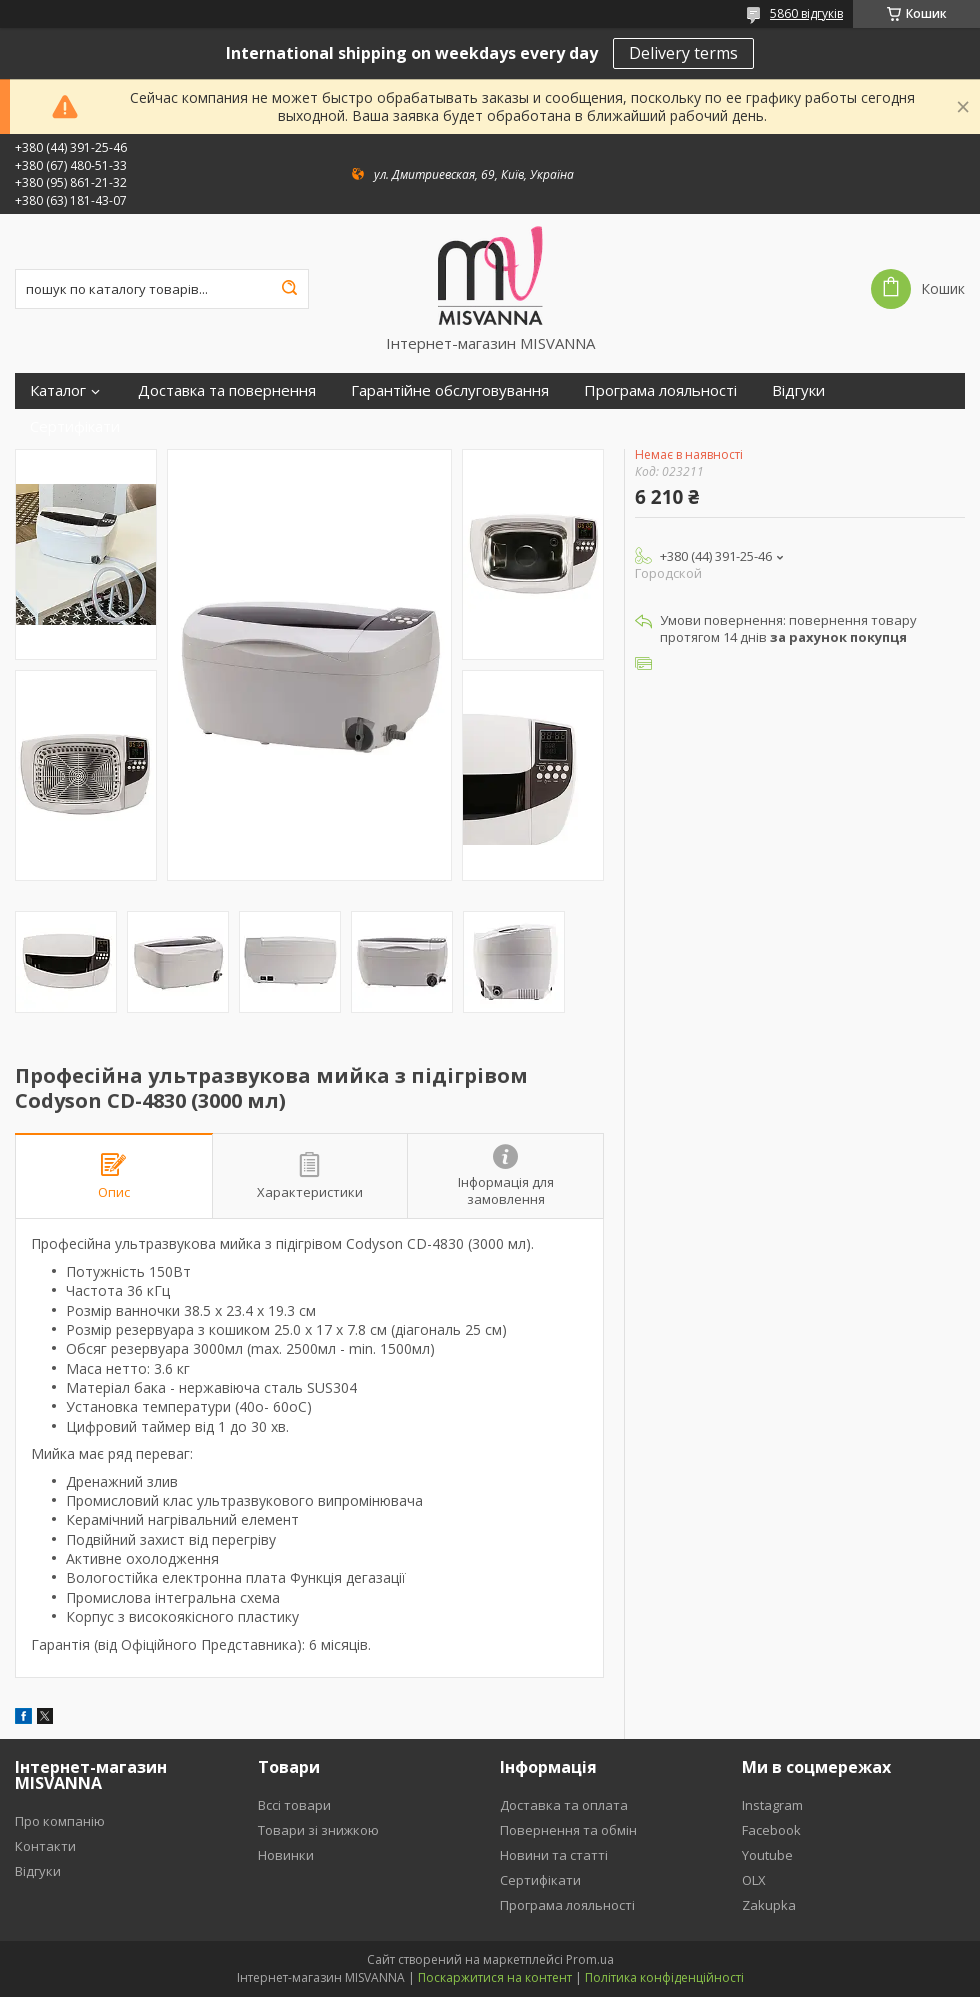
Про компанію (60, 1821)
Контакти (45, 1846)
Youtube (767, 1855)
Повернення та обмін (568, 1830)
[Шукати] (289, 289)
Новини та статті (554, 1855)
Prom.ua (590, 1959)
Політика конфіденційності (664, 1977)
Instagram (772, 1805)
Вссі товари (294, 1805)
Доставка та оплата (564, 1805)
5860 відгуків (806, 13)
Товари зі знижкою (318, 1830)
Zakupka (769, 1905)
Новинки (286, 1855)
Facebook (771, 1830)
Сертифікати (75, 426)
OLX (754, 1880)
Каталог (58, 390)
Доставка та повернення (227, 390)
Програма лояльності (660, 390)
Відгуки (798, 390)
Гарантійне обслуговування (450, 390)
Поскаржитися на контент (495, 1977)
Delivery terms (683, 53)
